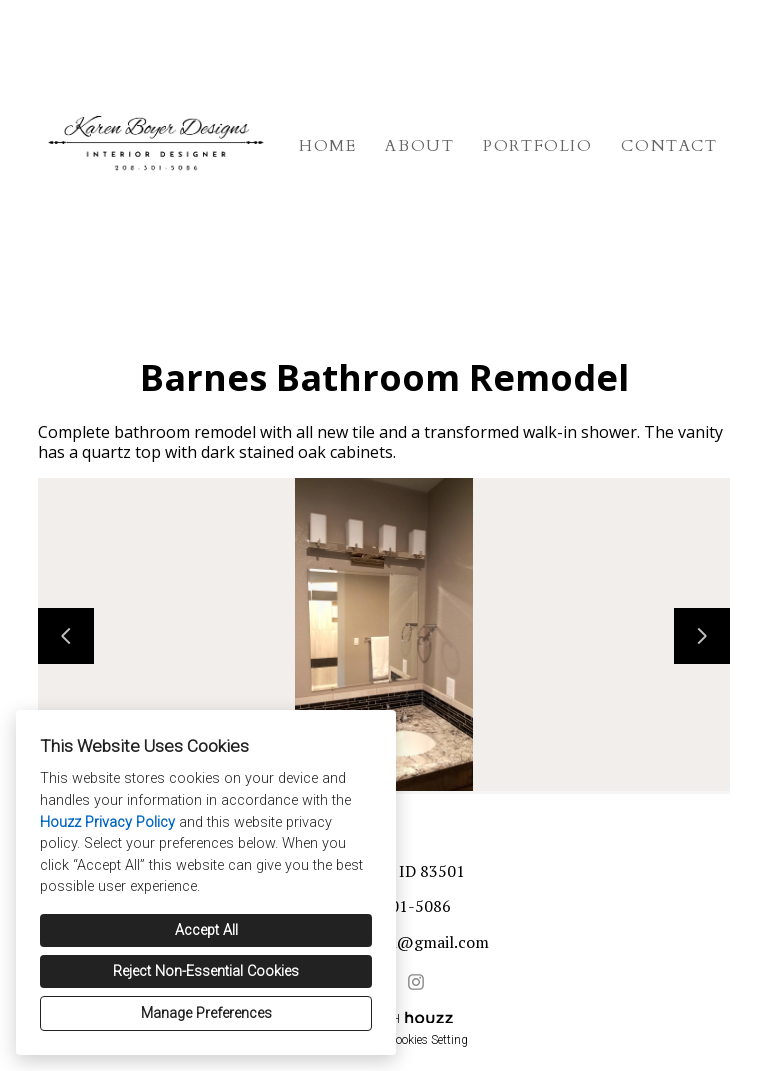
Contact (669, 146)
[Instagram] (416, 982)
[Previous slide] (66, 636)
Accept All (206, 930)
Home (327, 146)
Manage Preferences (206, 1013)
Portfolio (537, 146)
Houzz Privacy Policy (107, 822)
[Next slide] (702, 636)
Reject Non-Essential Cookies (206, 971)
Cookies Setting (428, 1040)
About (419, 146)
